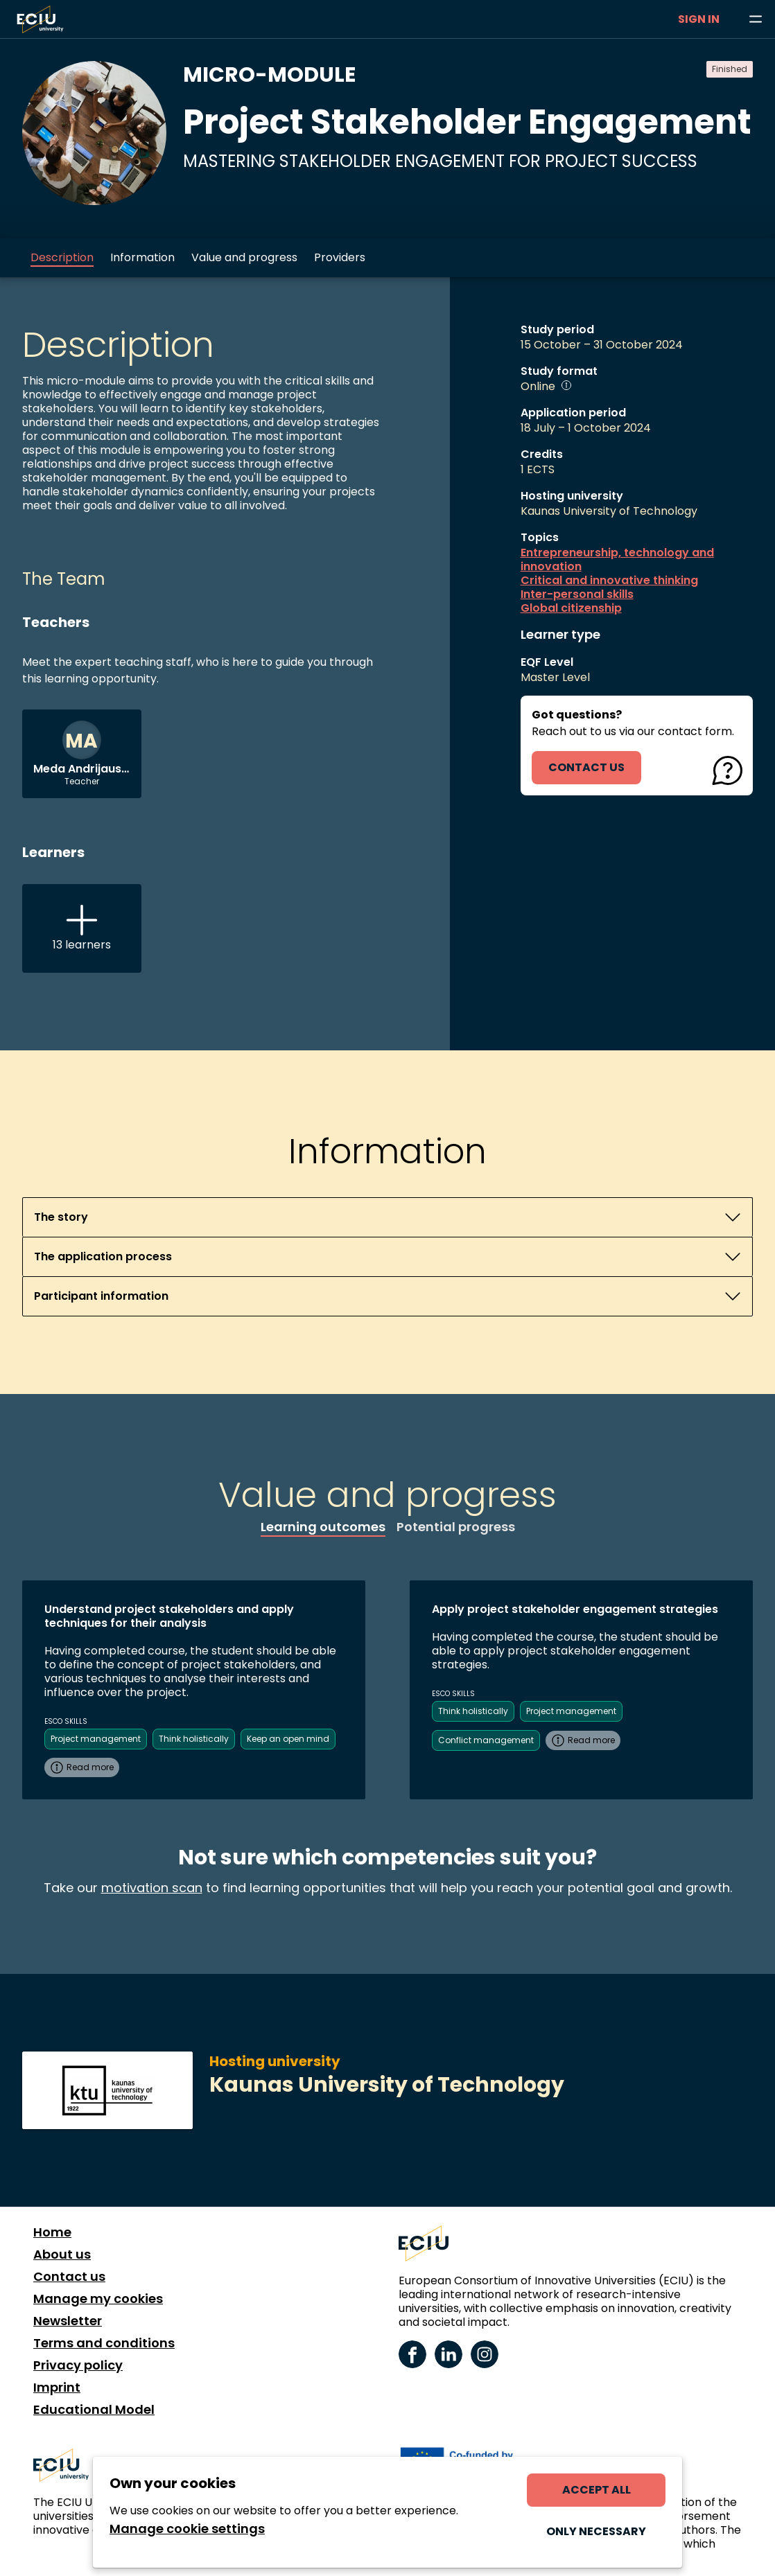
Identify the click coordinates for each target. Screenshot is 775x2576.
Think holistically (194, 1739)
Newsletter (67, 2321)
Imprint (56, 2387)
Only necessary (596, 2531)
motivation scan (151, 1887)
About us (62, 2254)
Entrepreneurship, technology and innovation (617, 560)
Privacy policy (78, 2365)
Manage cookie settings (187, 2529)
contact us (586, 767)
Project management (96, 1739)
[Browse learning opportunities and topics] (755, 19)
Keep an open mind (288, 1739)
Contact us (69, 2276)
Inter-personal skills (577, 594)
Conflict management (486, 1740)
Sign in (699, 19)
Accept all (596, 2490)
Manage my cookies (98, 2299)
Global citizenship (571, 608)
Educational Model (94, 2409)
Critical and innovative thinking (609, 581)
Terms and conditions (104, 2343)
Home (52, 2232)
